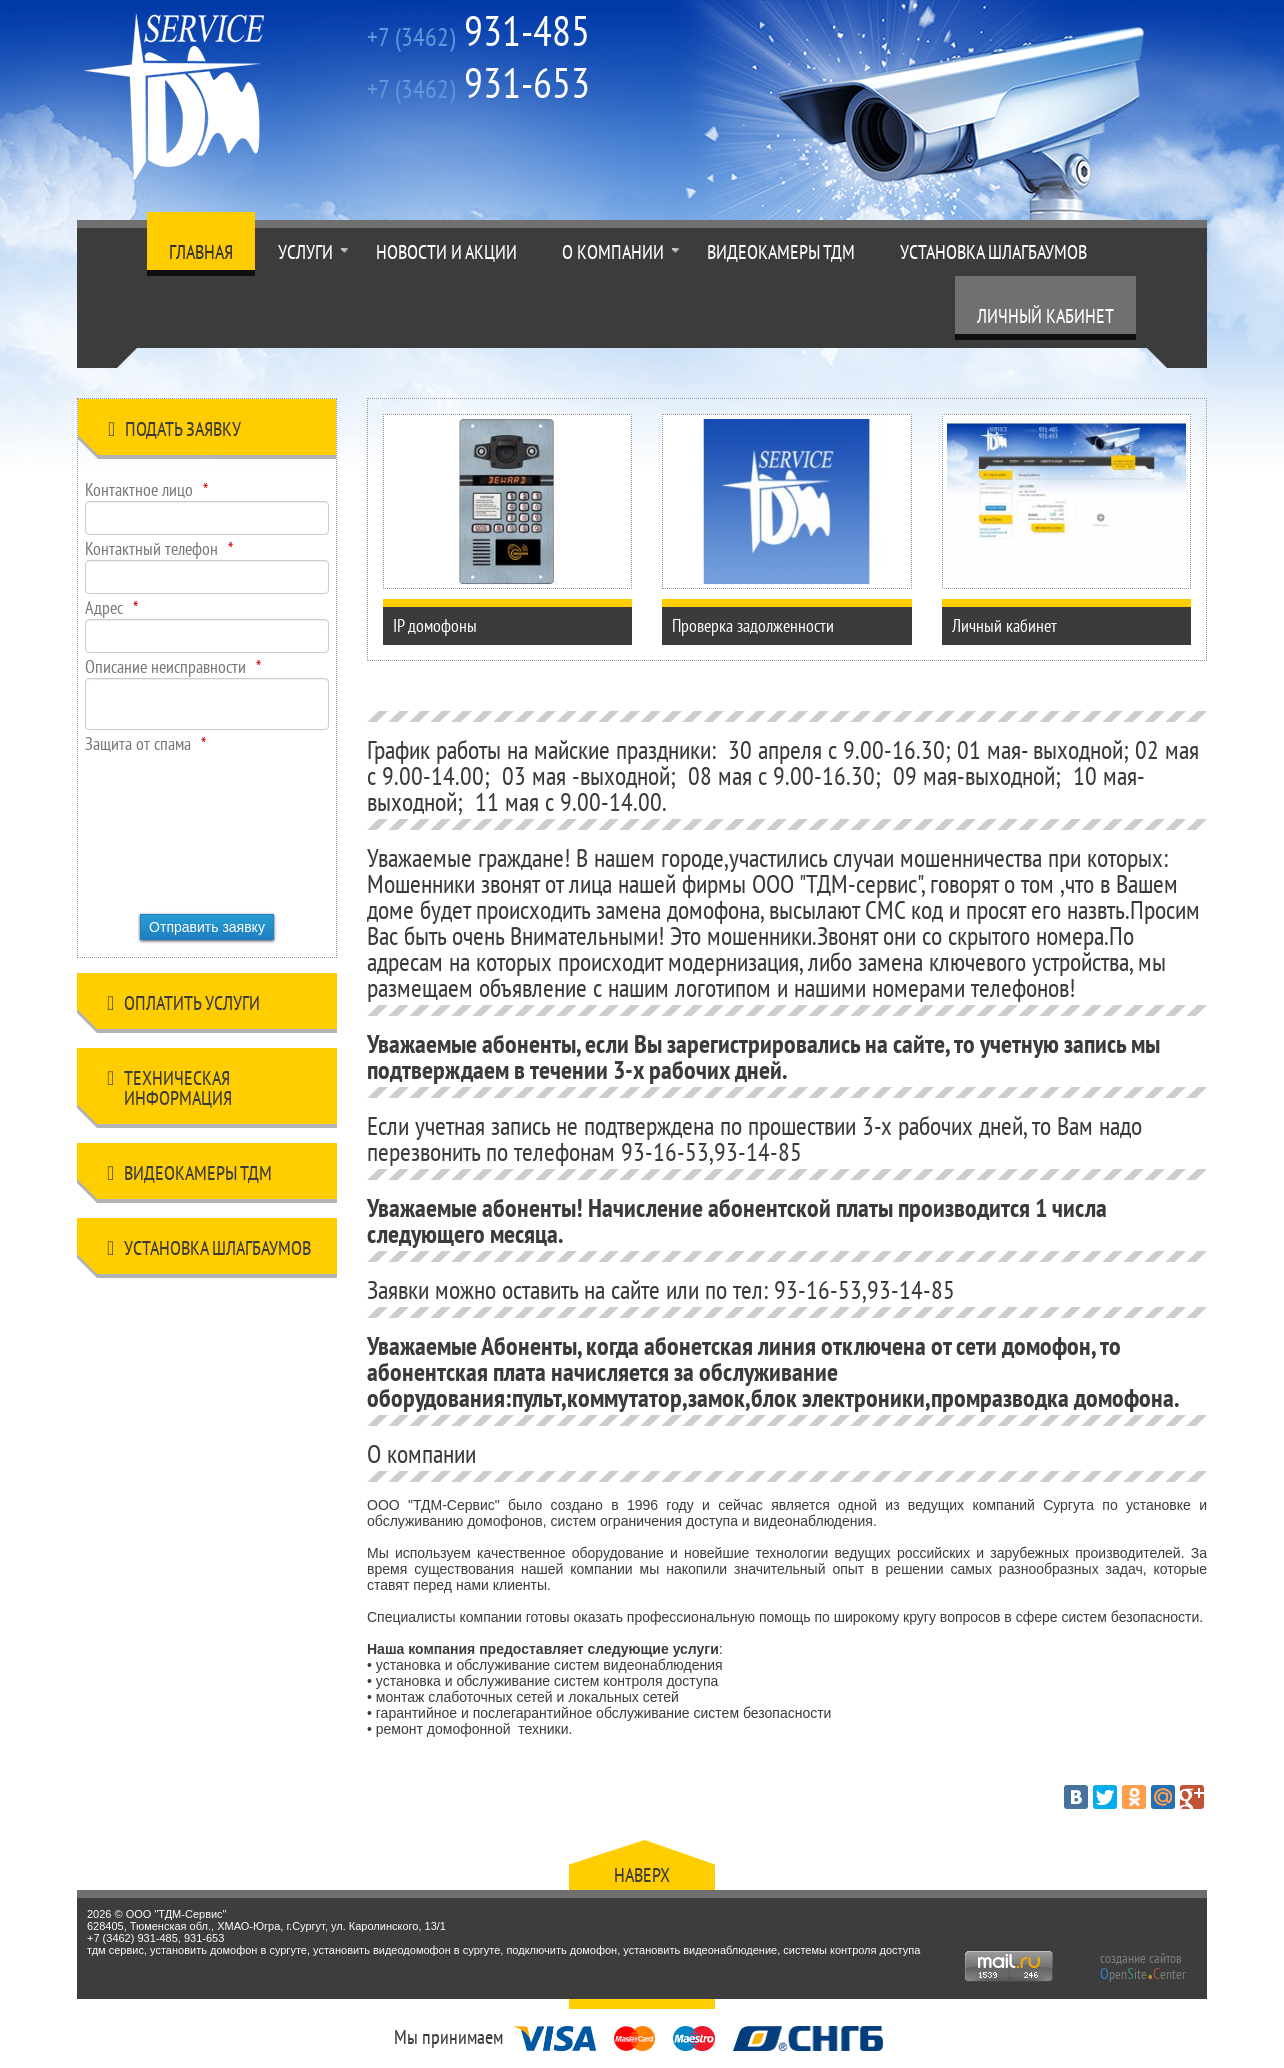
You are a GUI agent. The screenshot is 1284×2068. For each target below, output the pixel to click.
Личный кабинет (1045, 316)
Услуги (305, 252)
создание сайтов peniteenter (1143, 1966)
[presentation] (167, 827)
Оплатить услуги (183, 1006)
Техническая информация (169, 1088)
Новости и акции (446, 252)
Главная (201, 252)
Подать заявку (174, 432)
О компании (613, 252)
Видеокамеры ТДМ (781, 252)
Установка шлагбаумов (993, 252)
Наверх (642, 1875)
